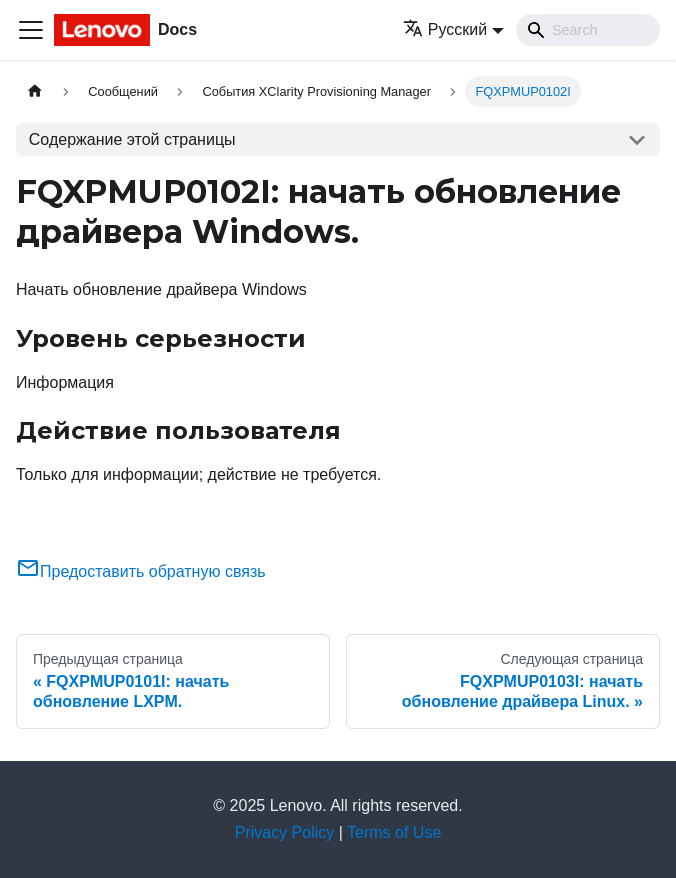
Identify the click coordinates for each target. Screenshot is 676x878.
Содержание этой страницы (132, 139)
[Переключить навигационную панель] (31, 30)
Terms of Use (394, 832)
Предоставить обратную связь (141, 571)
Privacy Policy (285, 832)
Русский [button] (445, 29)
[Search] (588, 30)
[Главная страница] (35, 91)
